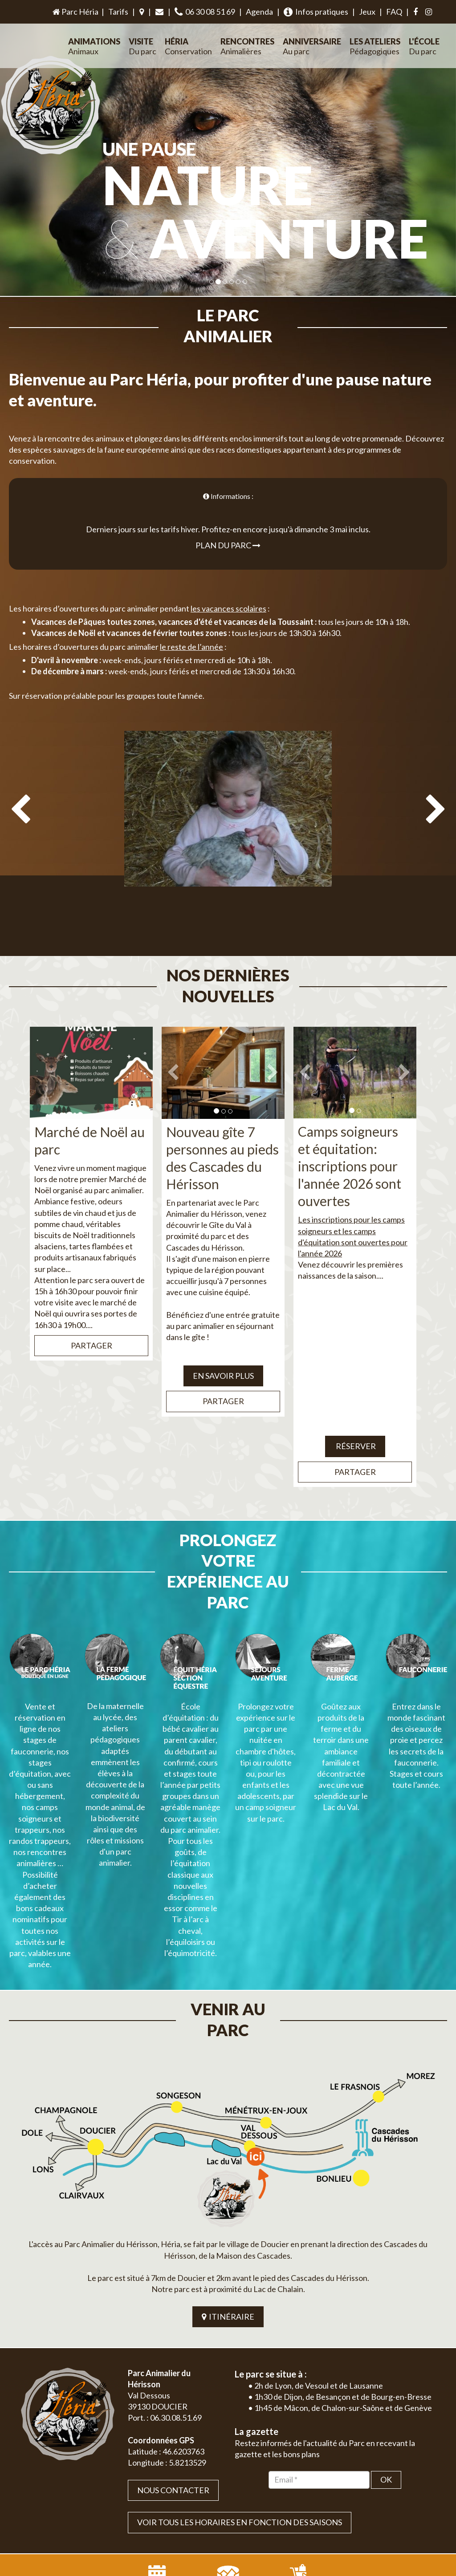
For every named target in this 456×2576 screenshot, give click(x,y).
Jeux (367, 11)
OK (386, 2355)
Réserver (355, 1404)
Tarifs (118, 11)
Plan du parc (228, 524)
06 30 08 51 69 (205, 12)
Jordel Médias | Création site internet (244, 2501)
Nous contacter (173, 2365)
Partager (91, 1303)
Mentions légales (415, 2501)
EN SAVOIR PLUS (223, 1334)
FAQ (394, 11)
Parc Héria (74, 11)
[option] (228, 817)
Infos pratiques (316, 12)
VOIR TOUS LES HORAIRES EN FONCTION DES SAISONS (239, 2397)
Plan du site (373, 2501)
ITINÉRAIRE (228, 2191)
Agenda (259, 11)
